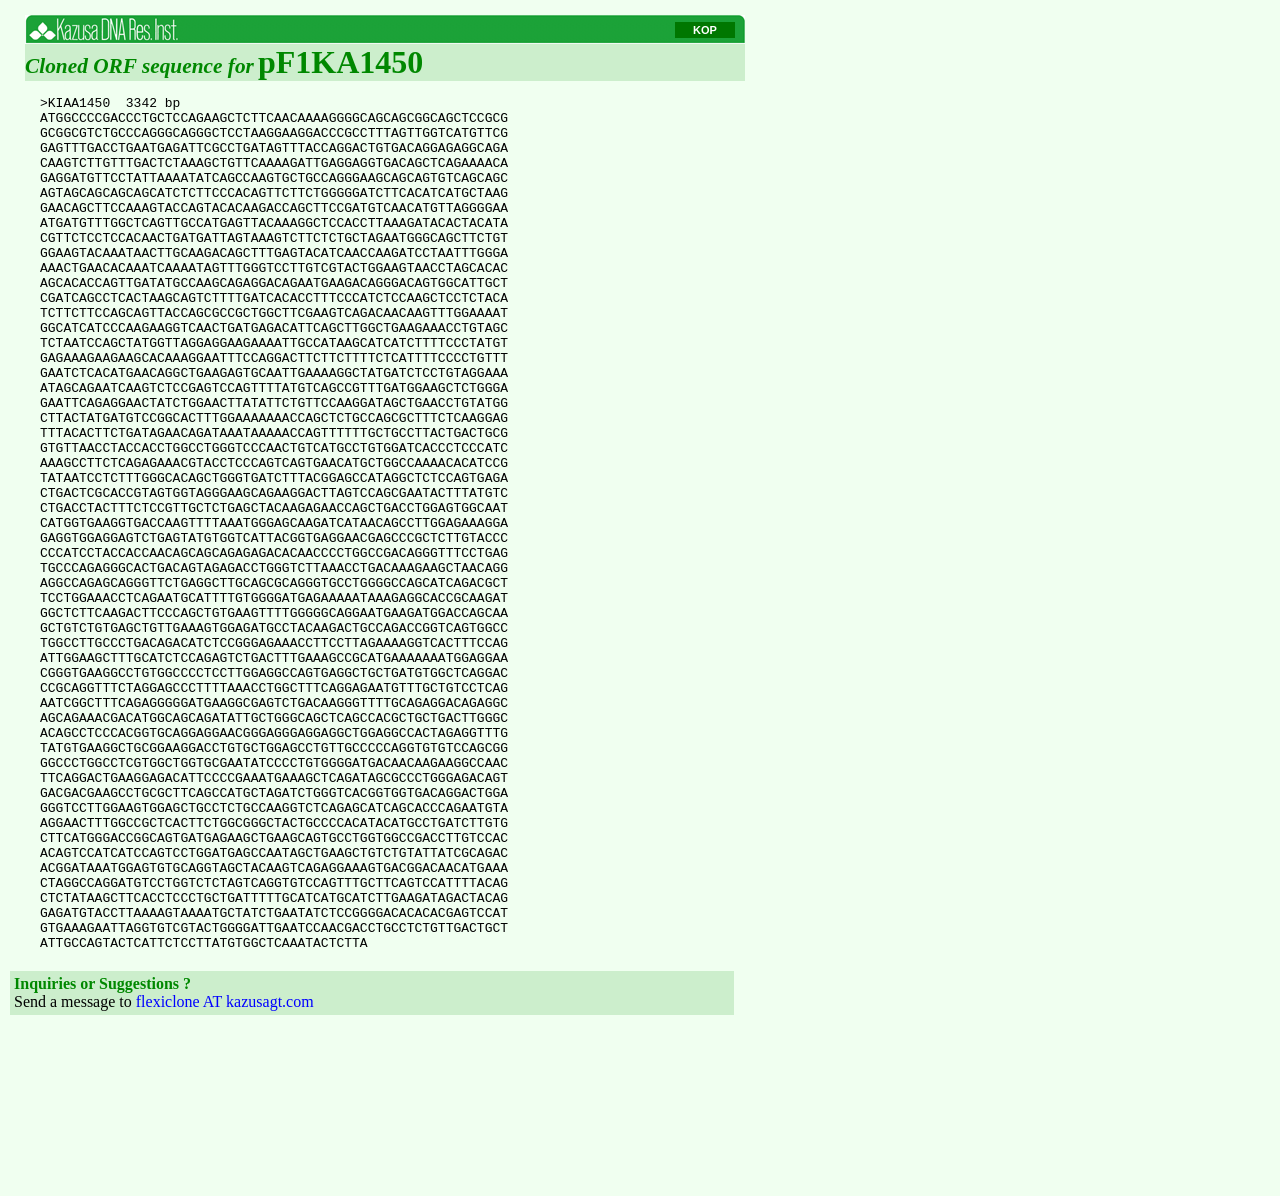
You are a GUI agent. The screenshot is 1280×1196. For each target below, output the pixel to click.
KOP (705, 30)
